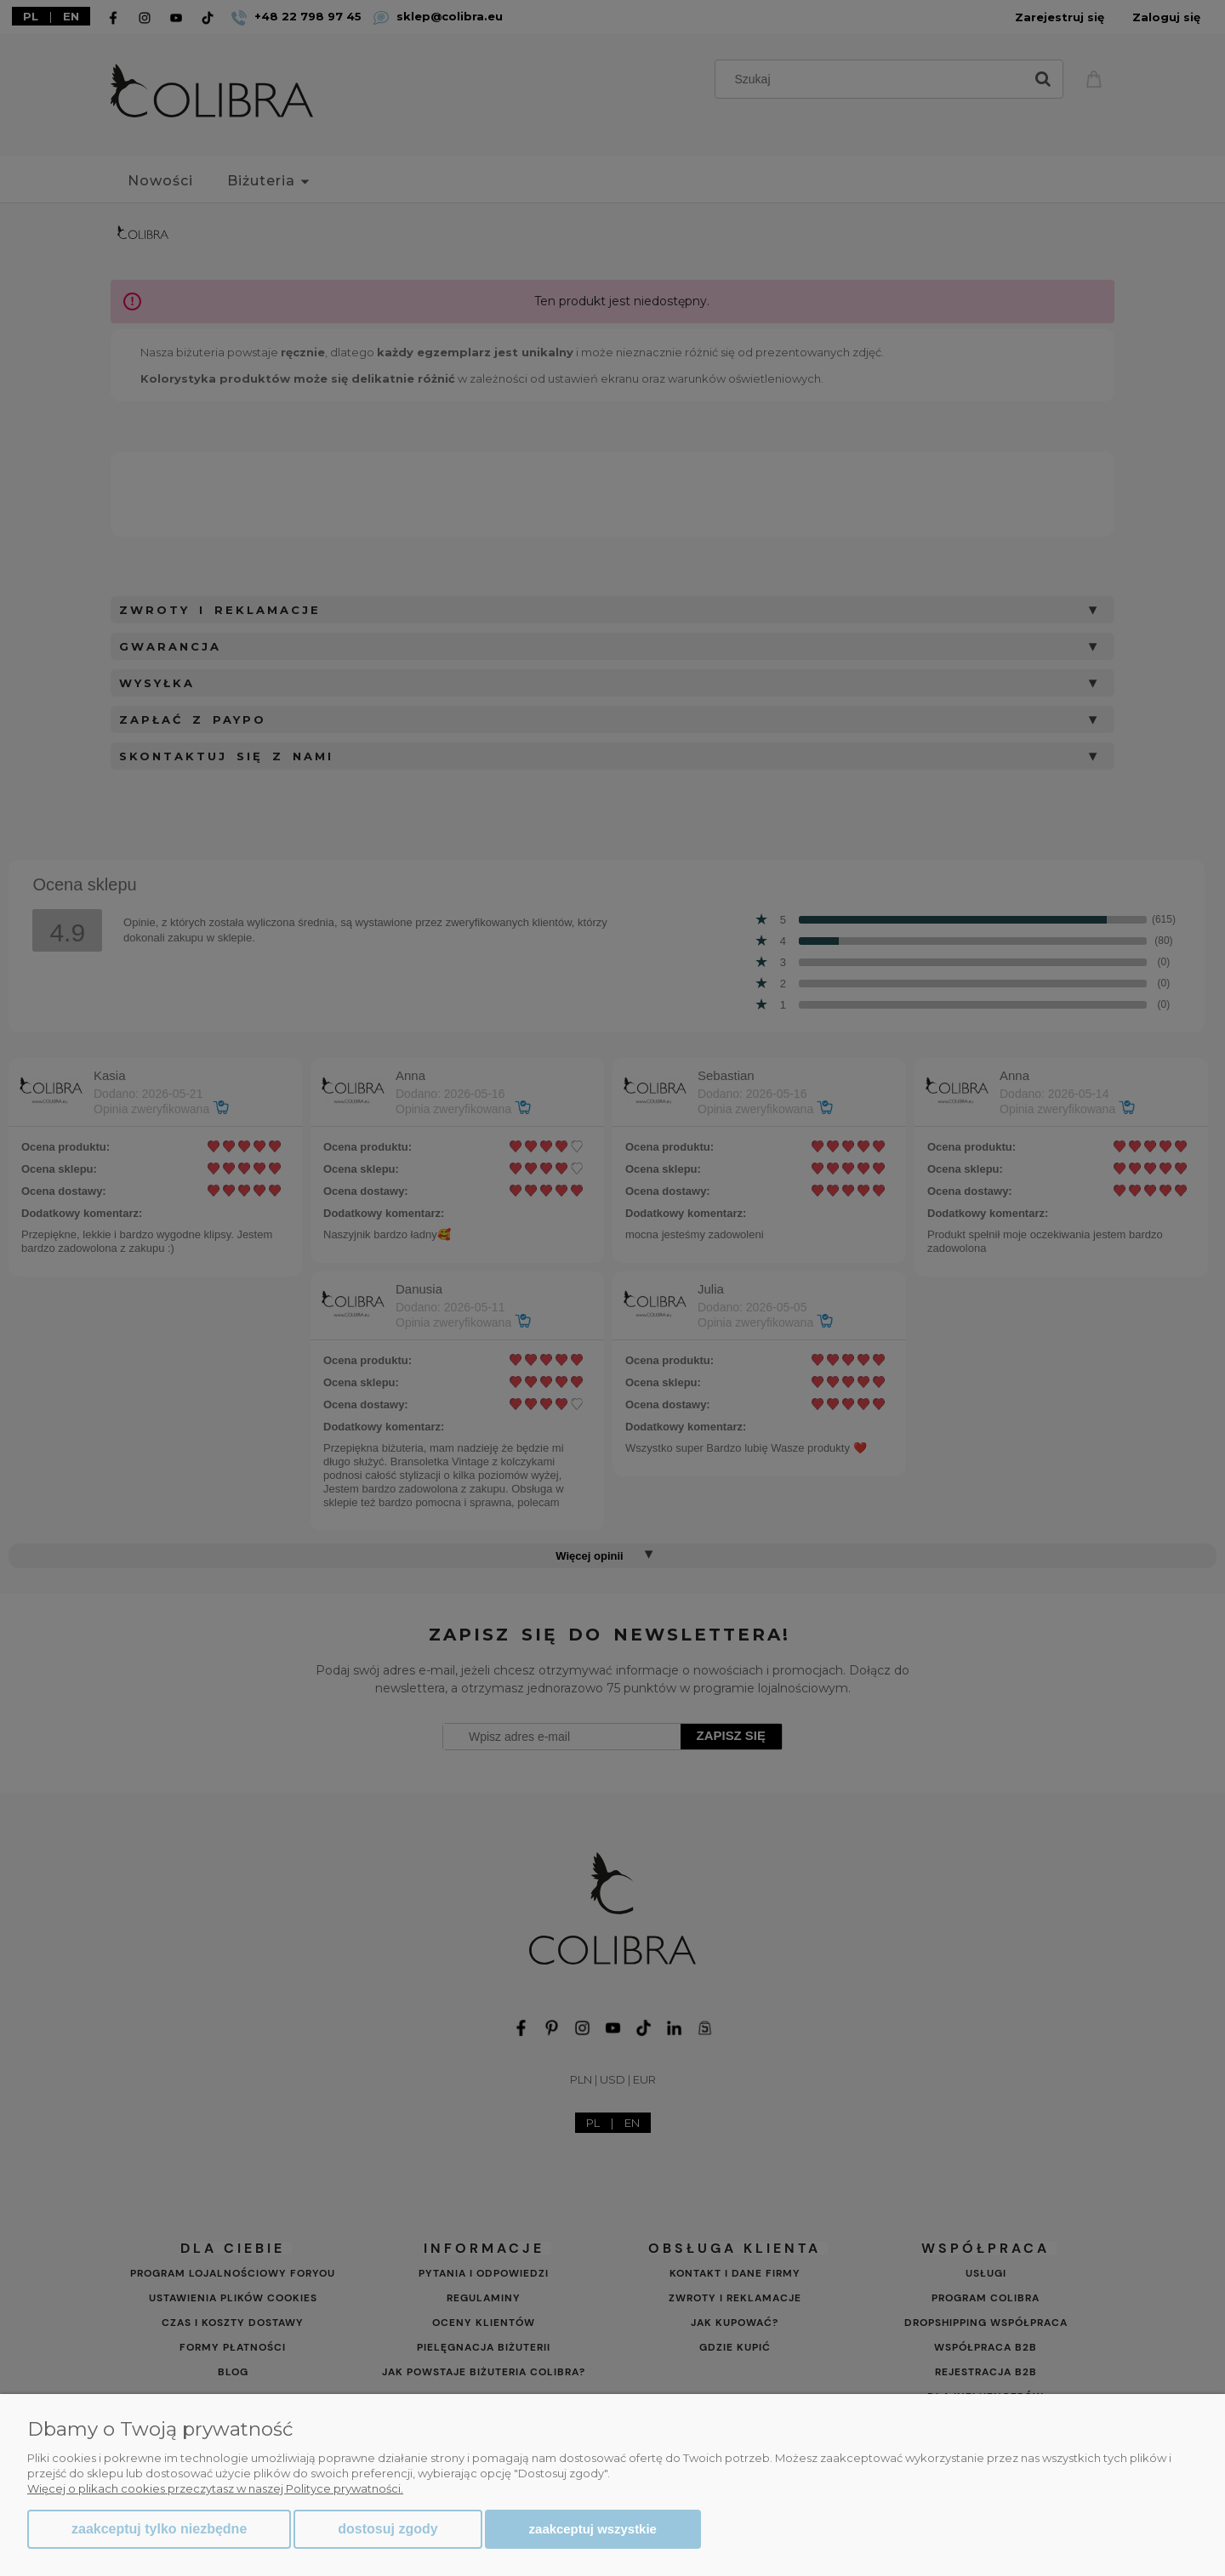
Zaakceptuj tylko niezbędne (159, 2529)
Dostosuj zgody (387, 2529)
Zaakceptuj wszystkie (593, 2529)
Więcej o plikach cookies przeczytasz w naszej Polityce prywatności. (215, 2488)
